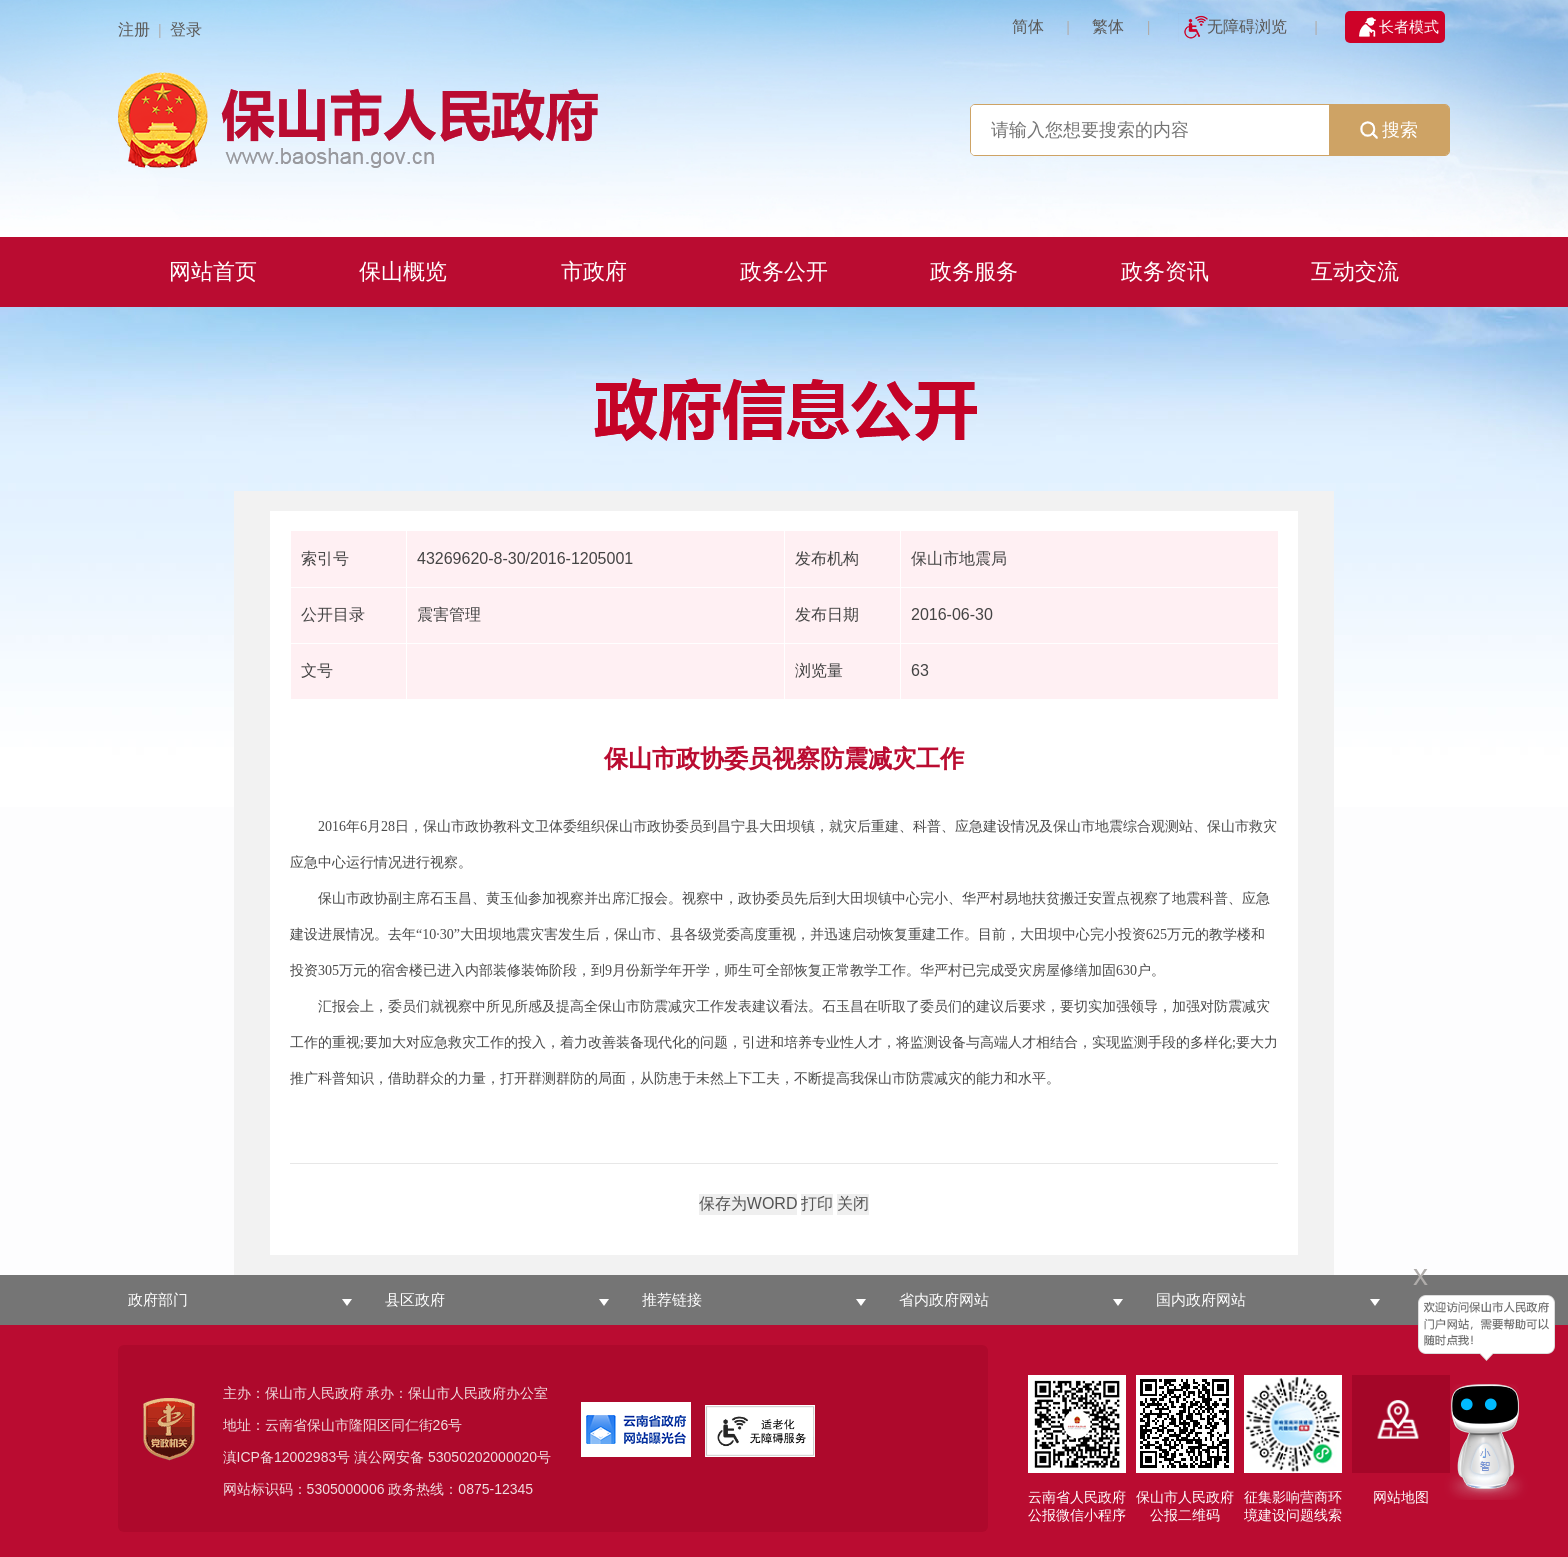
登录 (186, 29)
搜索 (1389, 130)
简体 (1028, 26)
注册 (134, 29)
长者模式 (1409, 26)
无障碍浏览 (1247, 26)
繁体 (1108, 26)
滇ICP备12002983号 (287, 1457)
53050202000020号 (489, 1457)
